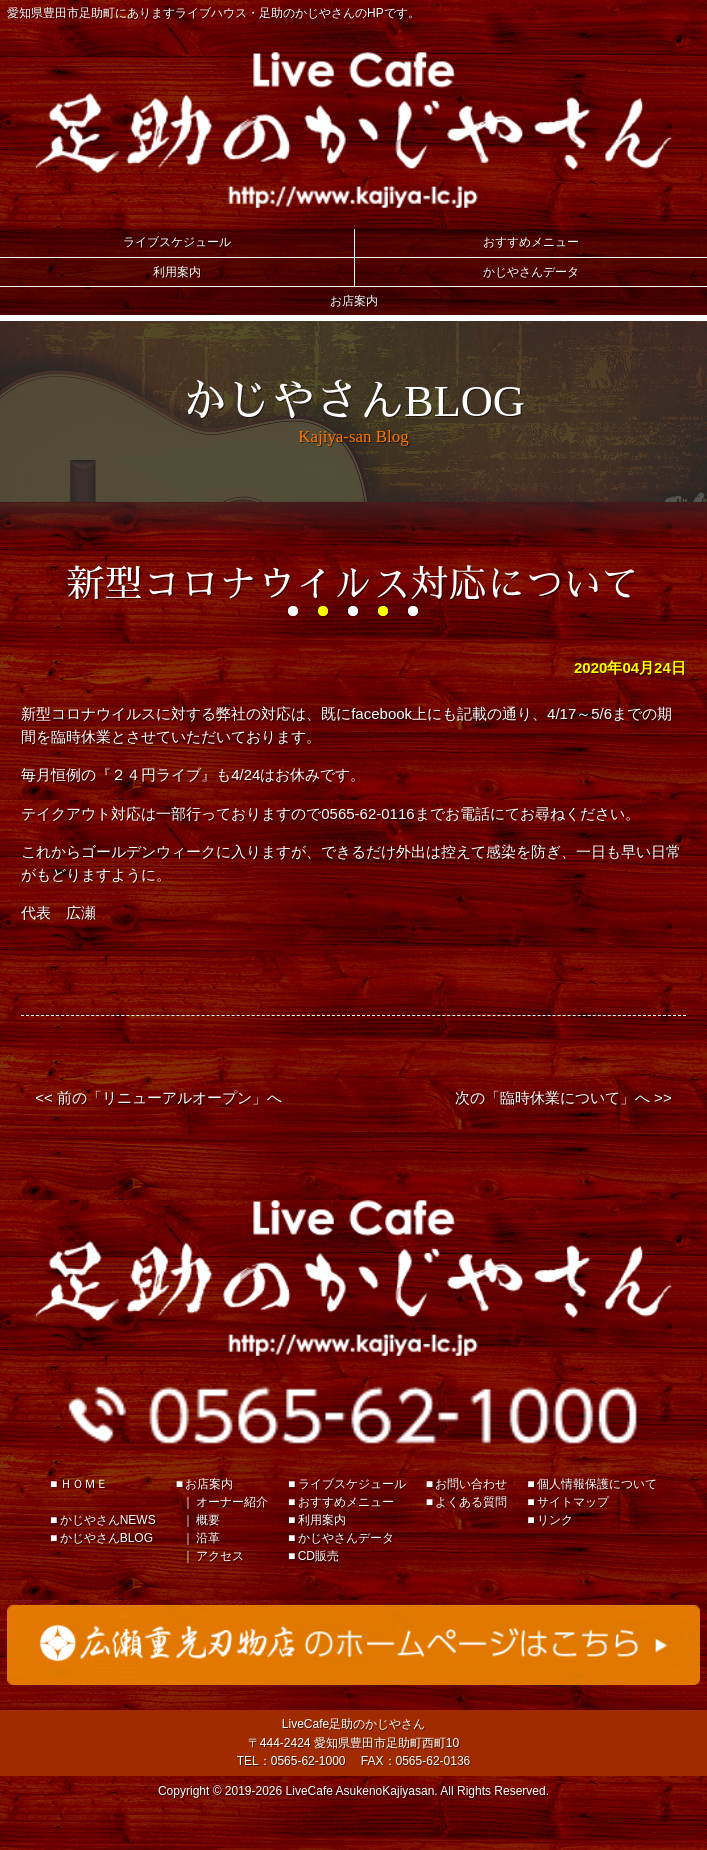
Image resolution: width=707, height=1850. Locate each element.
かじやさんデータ (531, 272)
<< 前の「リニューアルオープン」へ (158, 1097)
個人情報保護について (597, 1484)
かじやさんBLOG (106, 1538)
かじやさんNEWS (108, 1520)
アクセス (220, 1556)
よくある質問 (471, 1502)
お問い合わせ (471, 1484)
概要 (208, 1520)
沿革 (208, 1538)
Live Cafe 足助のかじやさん (353, 130)
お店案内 (354, 301)
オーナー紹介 (232, 1502)
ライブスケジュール (177, 242)
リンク (555, 1520)
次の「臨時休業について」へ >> (563, 1097)
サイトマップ (573, 1502)
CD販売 (318, 1556)
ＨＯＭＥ (84, 1484)
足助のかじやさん (353, 1278)
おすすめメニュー (531, 242)
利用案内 (177, 272)
